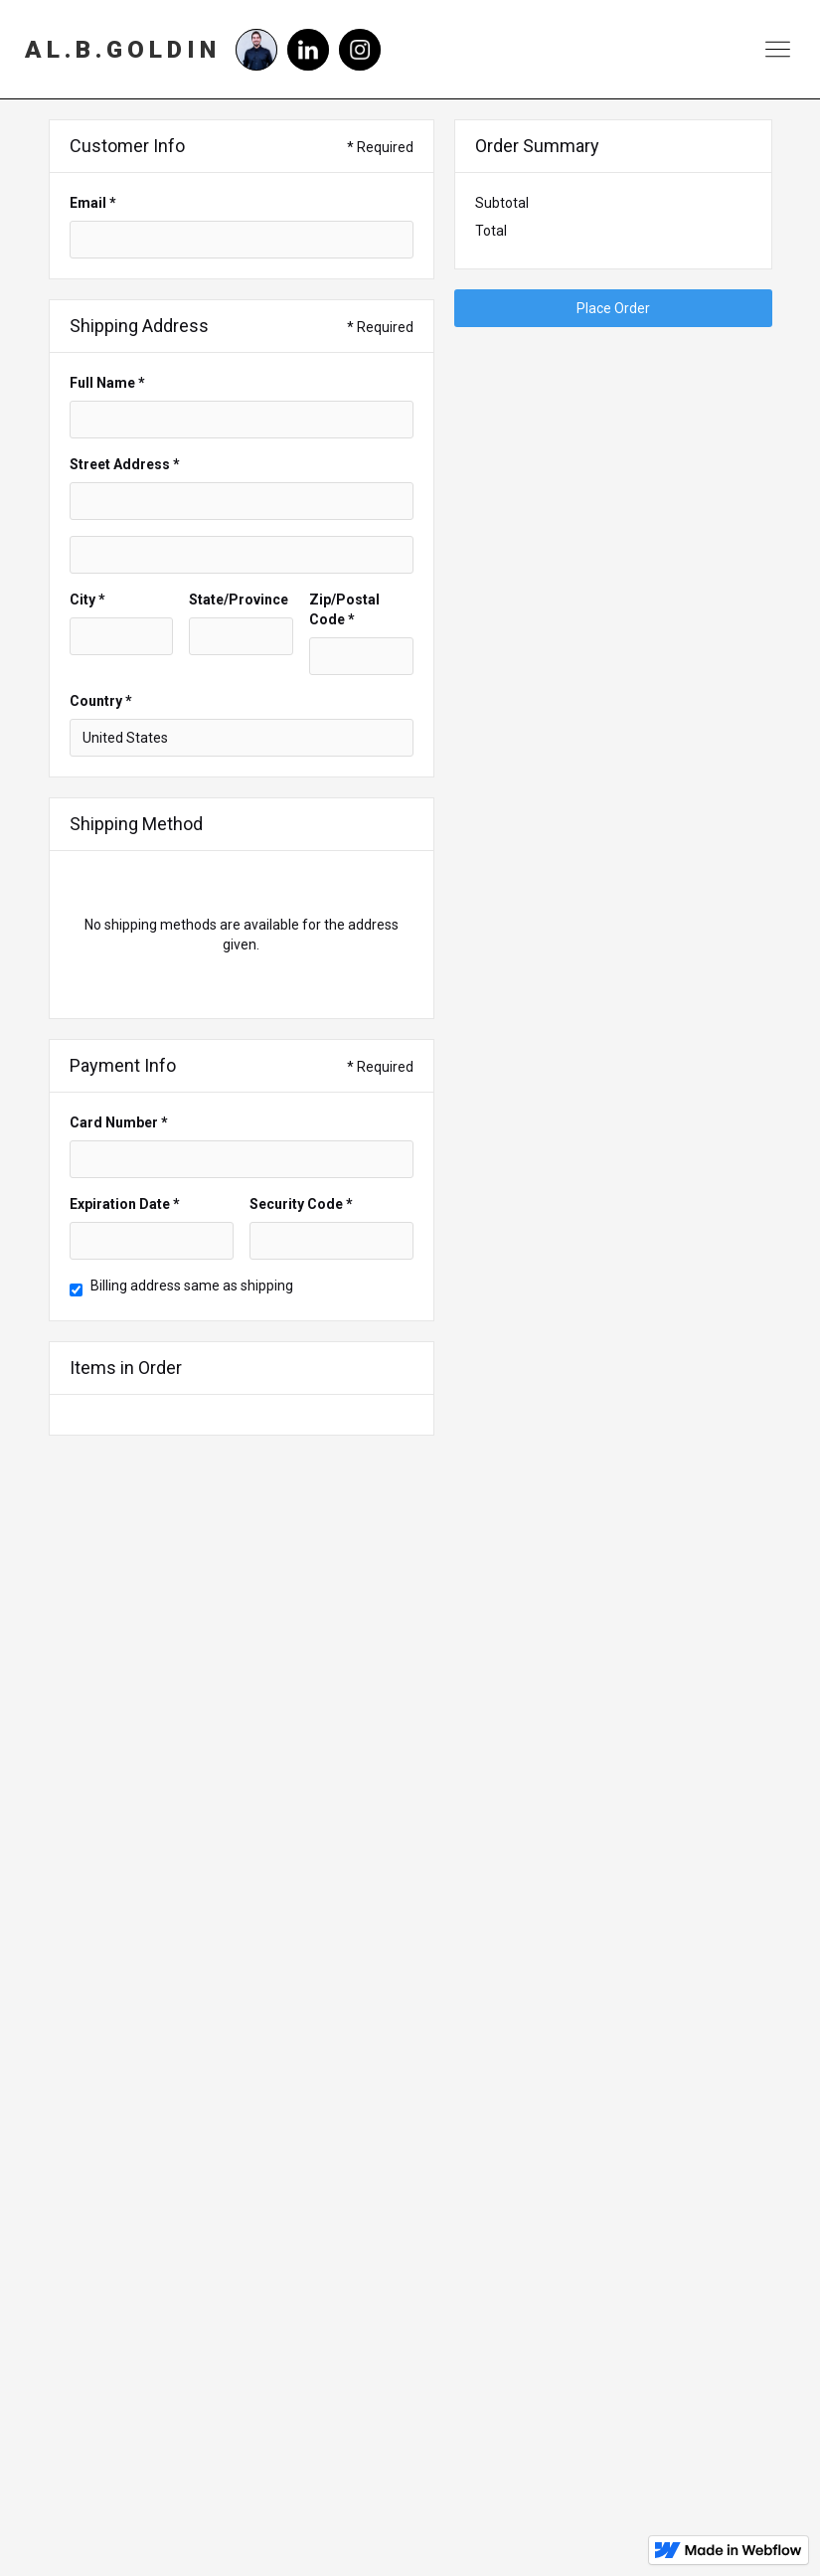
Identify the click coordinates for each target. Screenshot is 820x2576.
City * (87, 599)
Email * (93, 203)
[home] (123, 50)
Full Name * (107, 383)
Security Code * (301, 1204)
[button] (777, 49)
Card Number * (119, 1122)
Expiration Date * (125, 1204)
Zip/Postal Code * (344, 609)
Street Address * (125, 464)
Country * (101, 701)
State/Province (238, 599)
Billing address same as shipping (191, 1285)
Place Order (613, 308)
